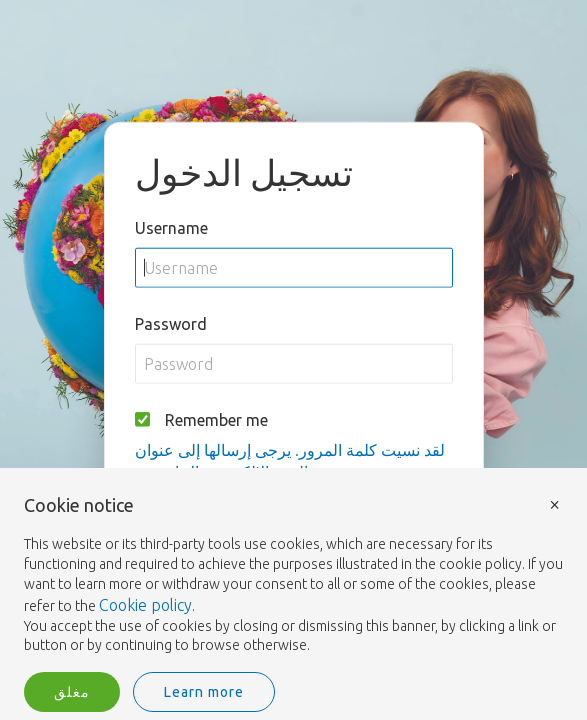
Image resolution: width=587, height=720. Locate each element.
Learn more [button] (204, 692)
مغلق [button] (72, 692)
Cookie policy (145, 605)
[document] (293, 576)
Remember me (216, 419)
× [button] (555, 503)
